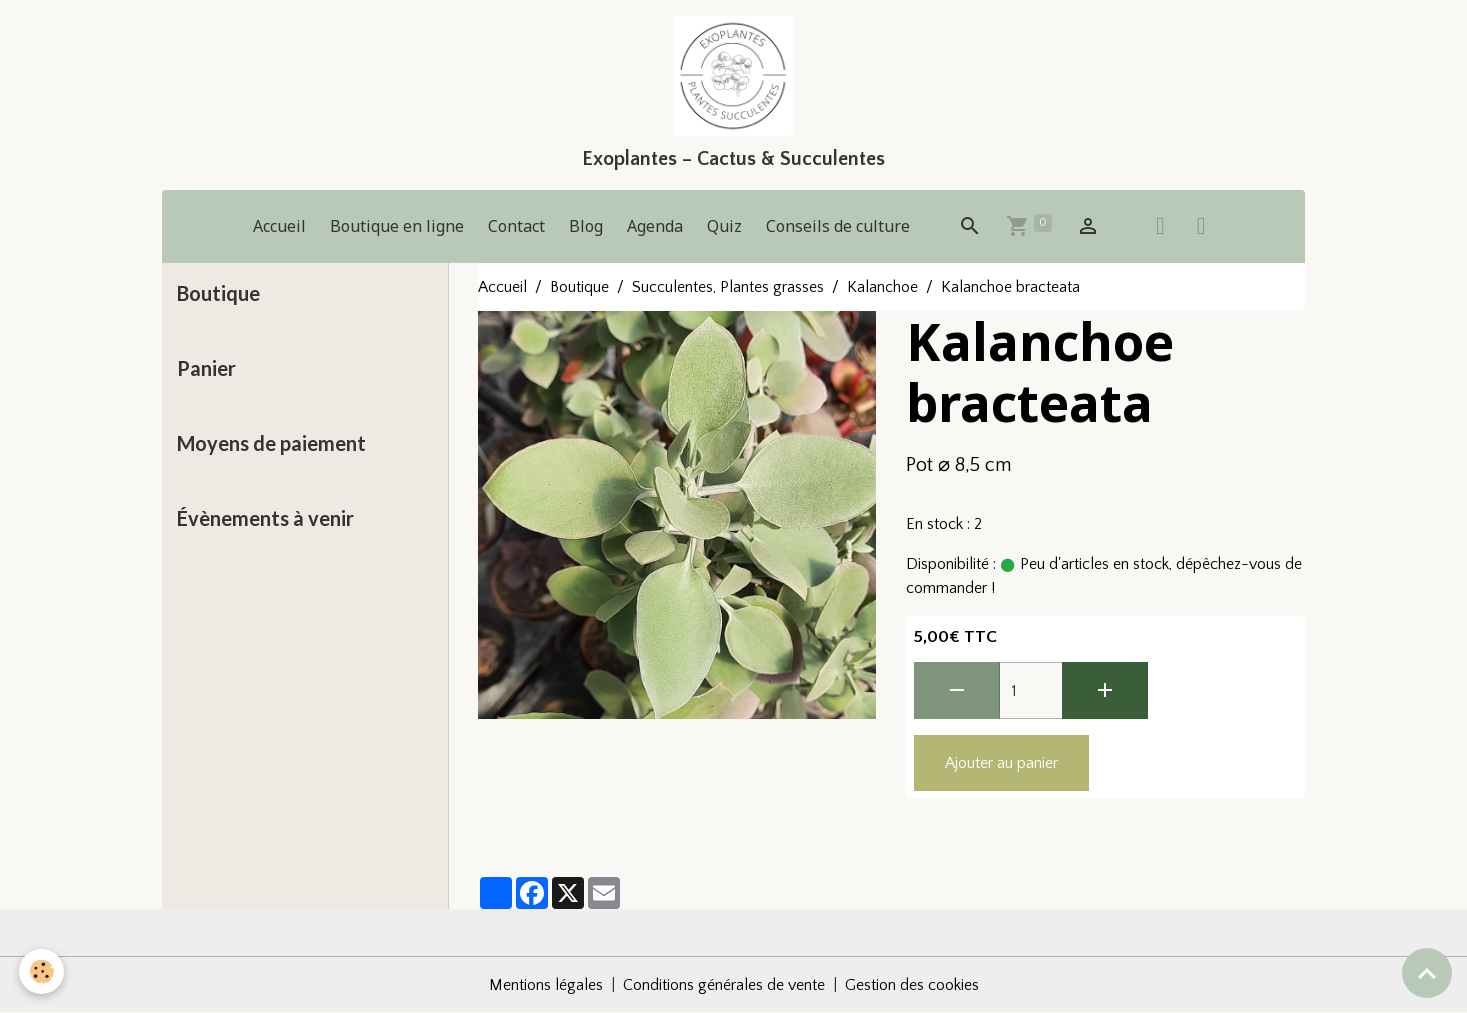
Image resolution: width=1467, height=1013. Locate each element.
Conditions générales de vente (724, 985)
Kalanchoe (882, 287)
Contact (516, 226)
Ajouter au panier (1001, 763)
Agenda (655, 226)
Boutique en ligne (397, 226)
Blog (586, 226)
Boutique (579, 287)
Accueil (279, 226)
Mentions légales (546, 985)
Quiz (724, 226)
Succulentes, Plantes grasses (728, 287)
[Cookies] (42, 971)
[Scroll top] (1427, 973)
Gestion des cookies (912, 985)
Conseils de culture (838, 226)
